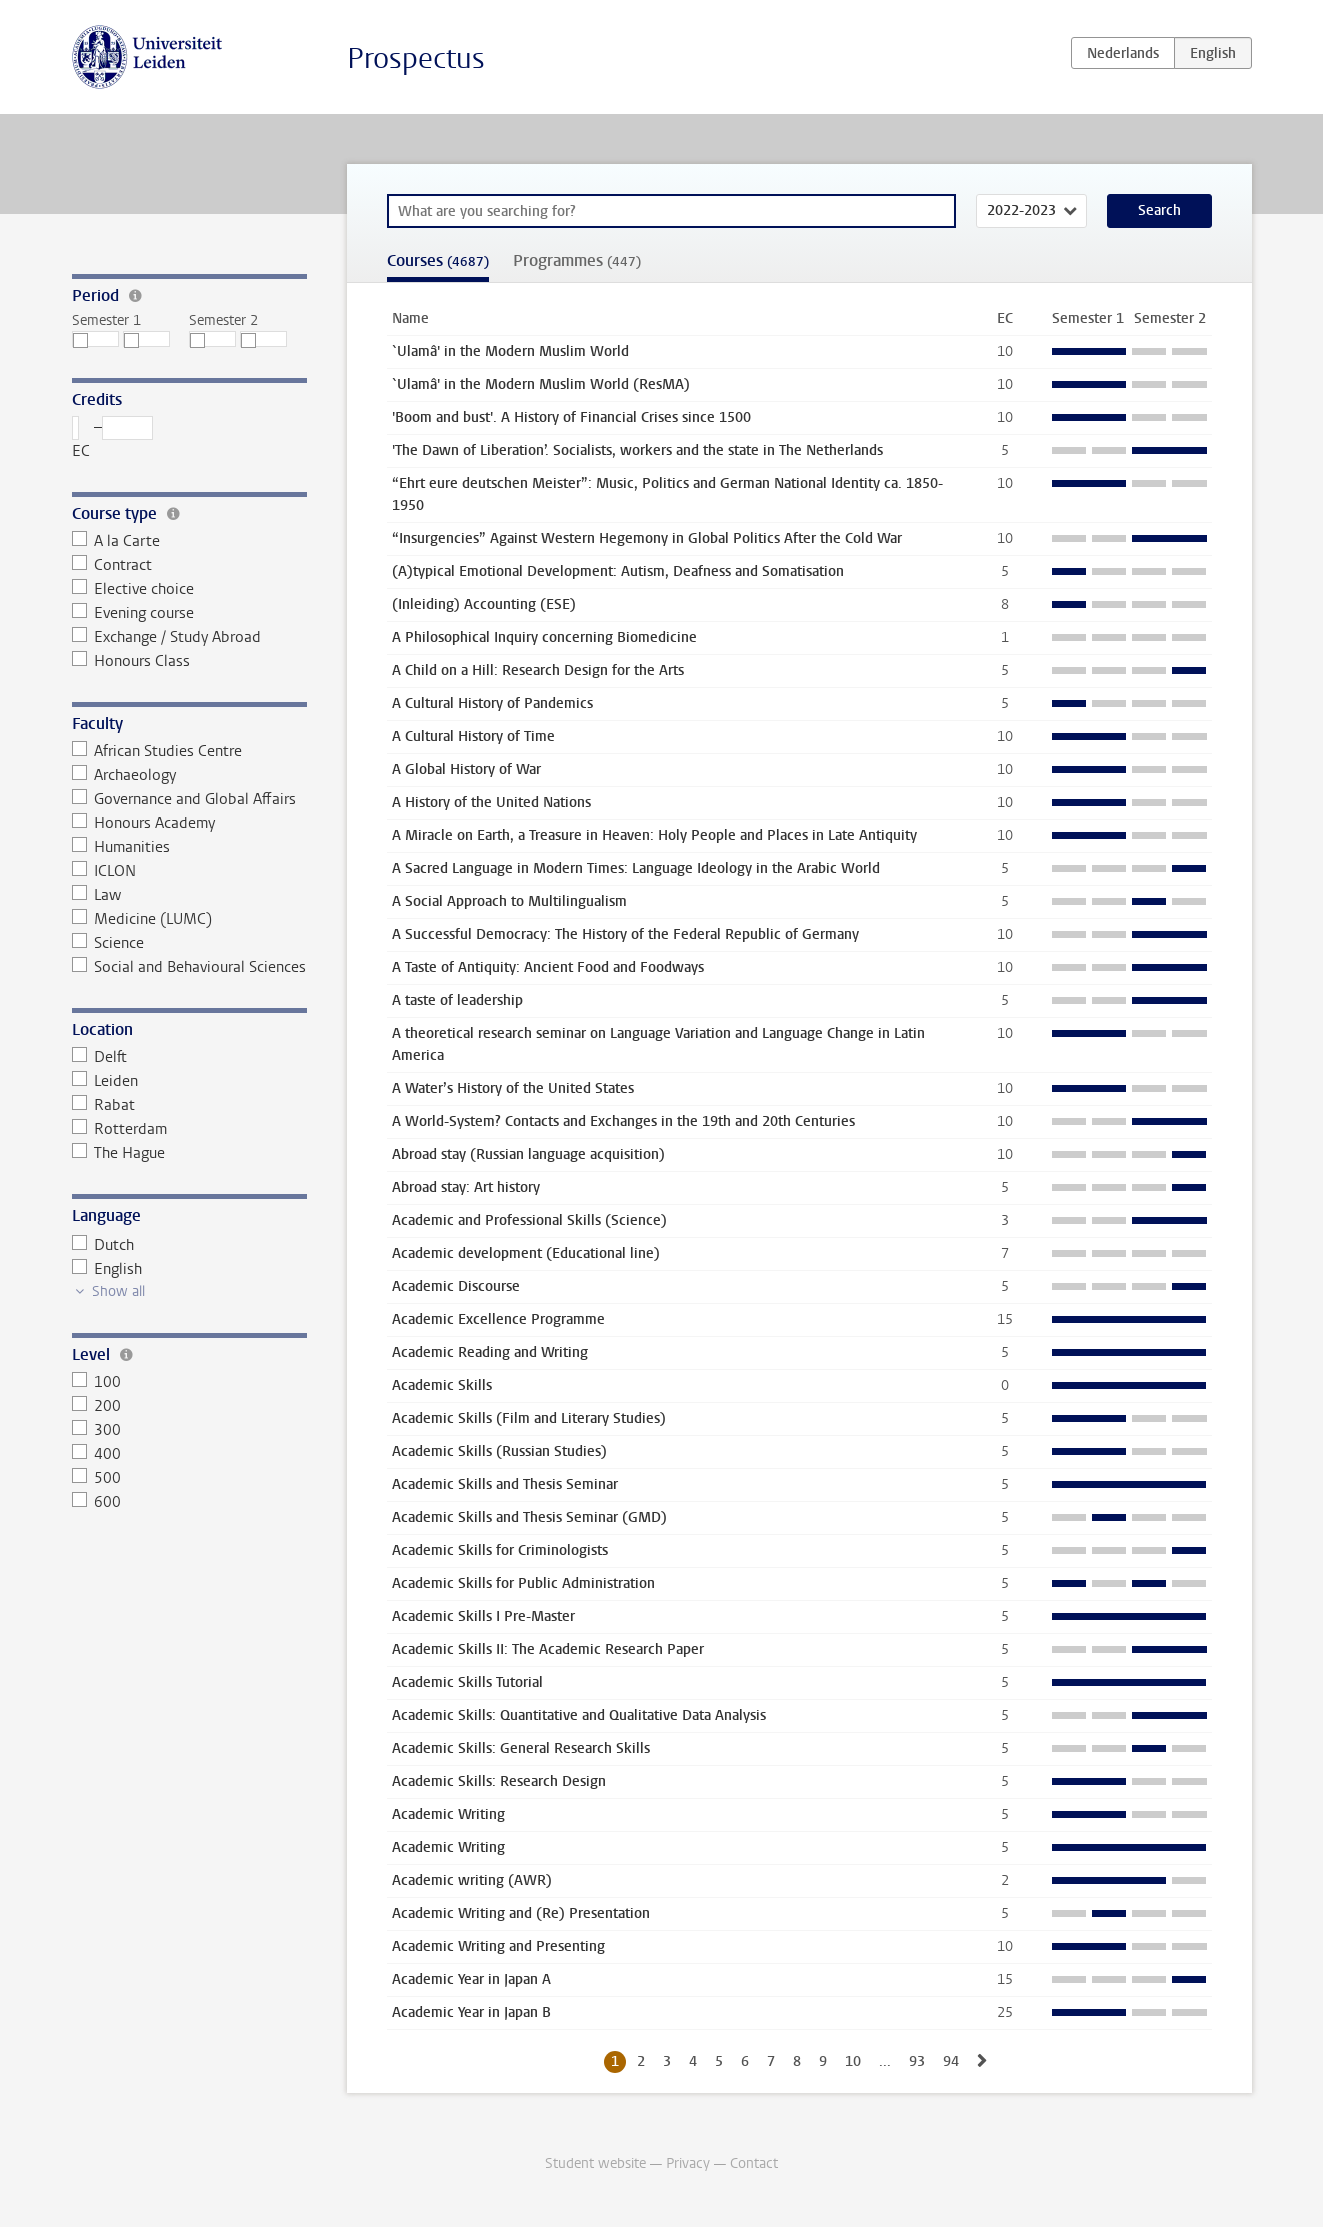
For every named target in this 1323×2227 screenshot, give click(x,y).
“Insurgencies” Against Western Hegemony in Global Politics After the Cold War (647, 538)
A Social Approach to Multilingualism (509, 901)
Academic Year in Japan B (471, 2012)
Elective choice (133, 589)
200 (97, 1406)
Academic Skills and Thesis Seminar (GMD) (529, 1517)
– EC (113, 438)
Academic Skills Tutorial (467, 1682)
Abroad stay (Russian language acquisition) (528, 1154)
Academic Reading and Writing (490, 1352)
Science (108, 943)
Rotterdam (120, 1129)
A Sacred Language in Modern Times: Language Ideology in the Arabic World (636, 868)
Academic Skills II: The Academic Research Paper (548, 1649)
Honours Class (131, 661)
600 (97, 1502)
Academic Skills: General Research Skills (521, 1748)
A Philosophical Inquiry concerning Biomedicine (544, 637)
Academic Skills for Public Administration (523, 1583)
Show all (118, 1291)
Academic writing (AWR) (472, 1880)
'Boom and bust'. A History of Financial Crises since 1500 (571, 417)
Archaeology (124, 775)
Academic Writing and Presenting (498, 1946)
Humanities (121, 847)
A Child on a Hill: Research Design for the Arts (538, 670)
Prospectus (416, 58)
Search (1159, 210)
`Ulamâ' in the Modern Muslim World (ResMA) (541, 384)
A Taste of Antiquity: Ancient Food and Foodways (548, 967)
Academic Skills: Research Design (499, 1781)
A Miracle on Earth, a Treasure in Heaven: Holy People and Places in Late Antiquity (654, 835)
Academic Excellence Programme (498, 1319)
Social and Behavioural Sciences (189, 967)
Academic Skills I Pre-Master (483, 1616)
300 (97, 1430)
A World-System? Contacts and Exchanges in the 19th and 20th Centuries (623, 1121)
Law (97, 895)
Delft (100, 1057)
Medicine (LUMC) (142, 919)
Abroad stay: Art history (466, 1187)
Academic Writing (448, 1814)
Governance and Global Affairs (184, 799)
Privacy (688, 2163)
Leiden (105, 1081)
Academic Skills (442, 1385)
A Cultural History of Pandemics (492, 703)
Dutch (103, 1245)
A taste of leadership (457, 1000)
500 (97, 1478)
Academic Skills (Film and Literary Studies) (529, 1418)
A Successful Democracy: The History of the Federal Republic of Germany (625, 934)
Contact (754, 2163)
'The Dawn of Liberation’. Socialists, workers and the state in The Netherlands (637, 450)
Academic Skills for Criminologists (500, 1550)
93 (917, 2061)
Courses (438, 260)
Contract (112, 565)
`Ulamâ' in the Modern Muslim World (510, 351)
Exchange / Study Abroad (167, 637)
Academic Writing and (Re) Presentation (521, 1913)
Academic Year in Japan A (471, 1979)
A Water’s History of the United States (513, 1088)
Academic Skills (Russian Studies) (499, 1451)
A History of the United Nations (491, 802)
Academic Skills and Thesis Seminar (505, 1484)
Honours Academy (144, 823)
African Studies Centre (157, 751)
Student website (595, 2163)
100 (97, 1382)
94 (951, 2061)
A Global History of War (466, 769)
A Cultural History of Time (473, 736)
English (107, 1269)
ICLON (104, 871)
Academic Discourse (456, 1286)
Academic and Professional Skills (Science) (529, 1220)
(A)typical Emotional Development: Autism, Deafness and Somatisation (618, 571)
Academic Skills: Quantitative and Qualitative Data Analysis (579, 1715)
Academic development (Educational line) (526, 1253)
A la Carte (116, 541)
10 (853, 2061)
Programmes (577, 260)
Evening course (133, 613)
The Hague (119, 1153)
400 (97, 1454)
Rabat (104, 1105)
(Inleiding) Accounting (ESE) (484, 604)
